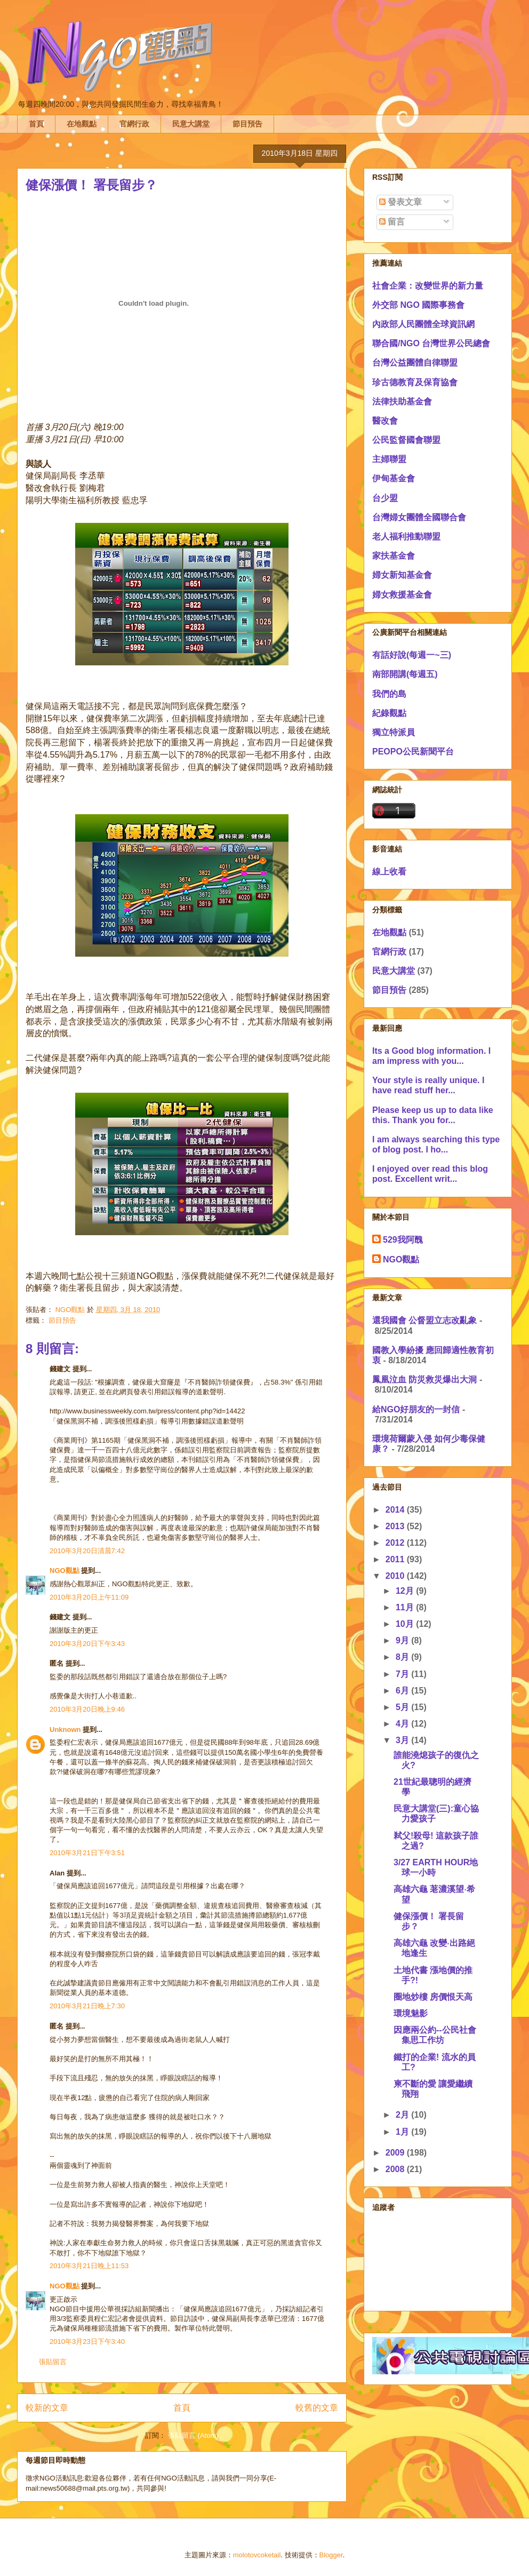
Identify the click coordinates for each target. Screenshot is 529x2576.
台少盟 (385, 498)
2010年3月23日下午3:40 (87, 2342)
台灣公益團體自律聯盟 (415, 362)
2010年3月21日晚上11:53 (89, 2266)
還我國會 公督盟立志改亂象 (424, 1320)
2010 (396, 1575)
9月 (403, 1640)
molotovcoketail (257, 2555)
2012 (396, 1542)
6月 (403, 1690)
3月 (403, 1740)
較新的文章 (47, 2407)
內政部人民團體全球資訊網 (423, 324)
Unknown (65, 1730)
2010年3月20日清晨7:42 (87, 1551)
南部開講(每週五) (405, 674)
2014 (396, 1509)
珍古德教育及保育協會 (415, 382)
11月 (406, 1607)
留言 (392, 221)
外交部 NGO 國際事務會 (418, 304)
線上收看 (389, 871)
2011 (396, 1559)
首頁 (36, 124)
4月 (403, 1723)
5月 (403, 1707)
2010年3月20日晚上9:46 (87, 1709)
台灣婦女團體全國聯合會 (419, 517)
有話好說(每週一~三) (411, 654)
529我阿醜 (403, 1239)
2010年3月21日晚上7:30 (87, 2006)
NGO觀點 (64, 1571)
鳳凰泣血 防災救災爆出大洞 (424, 1379)
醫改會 (385, 420)
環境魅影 (411, 2013)
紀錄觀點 (389, 713)
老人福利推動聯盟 (406, 536)
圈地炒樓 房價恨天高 (433, 1996)
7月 (403, 1674)
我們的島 (389, 693)
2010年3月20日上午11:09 (89, 1597)
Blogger (331, 2555)
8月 (403, 1656)
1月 (403, 2131)
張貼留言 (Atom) (193, 2435)
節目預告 (247, 124)
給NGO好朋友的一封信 (416, 1409)
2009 (396, 2152)
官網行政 (134, 124)
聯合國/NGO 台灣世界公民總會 (431, 343)
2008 (396, 2169)
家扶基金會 (393, 555)
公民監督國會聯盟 (406, 439)
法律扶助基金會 (402, 401)
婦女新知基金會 (402, 574)
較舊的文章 (316, 2407)
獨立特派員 (393, 732)
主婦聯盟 (389, 459)
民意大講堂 (191, 124)
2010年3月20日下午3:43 (87, 1644)
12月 (406, 1590)
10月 (406, 1623)
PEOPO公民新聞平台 (413, 751)
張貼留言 (53, 2362)
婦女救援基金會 (402, 594)
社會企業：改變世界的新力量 (427, 285)
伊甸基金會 (393, 478)
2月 (403, 2114)
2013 (396, 1526)
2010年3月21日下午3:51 (87, 1853)
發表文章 (400, 201)
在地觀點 (82, 124)
